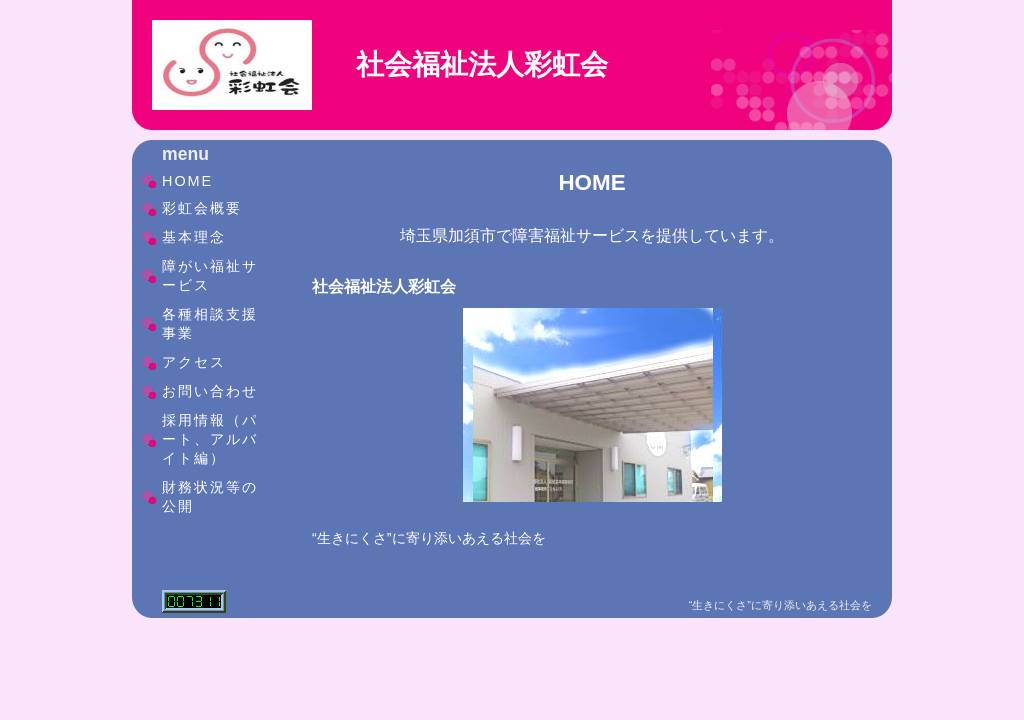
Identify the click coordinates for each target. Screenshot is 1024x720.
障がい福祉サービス (210, 275)
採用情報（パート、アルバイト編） (210, 439)
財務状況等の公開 (210, 496)
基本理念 (194, 237)
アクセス (194, 362)
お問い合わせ (210, 391)
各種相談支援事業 (210, 323)
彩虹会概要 (202, 208)
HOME (187, 181)
